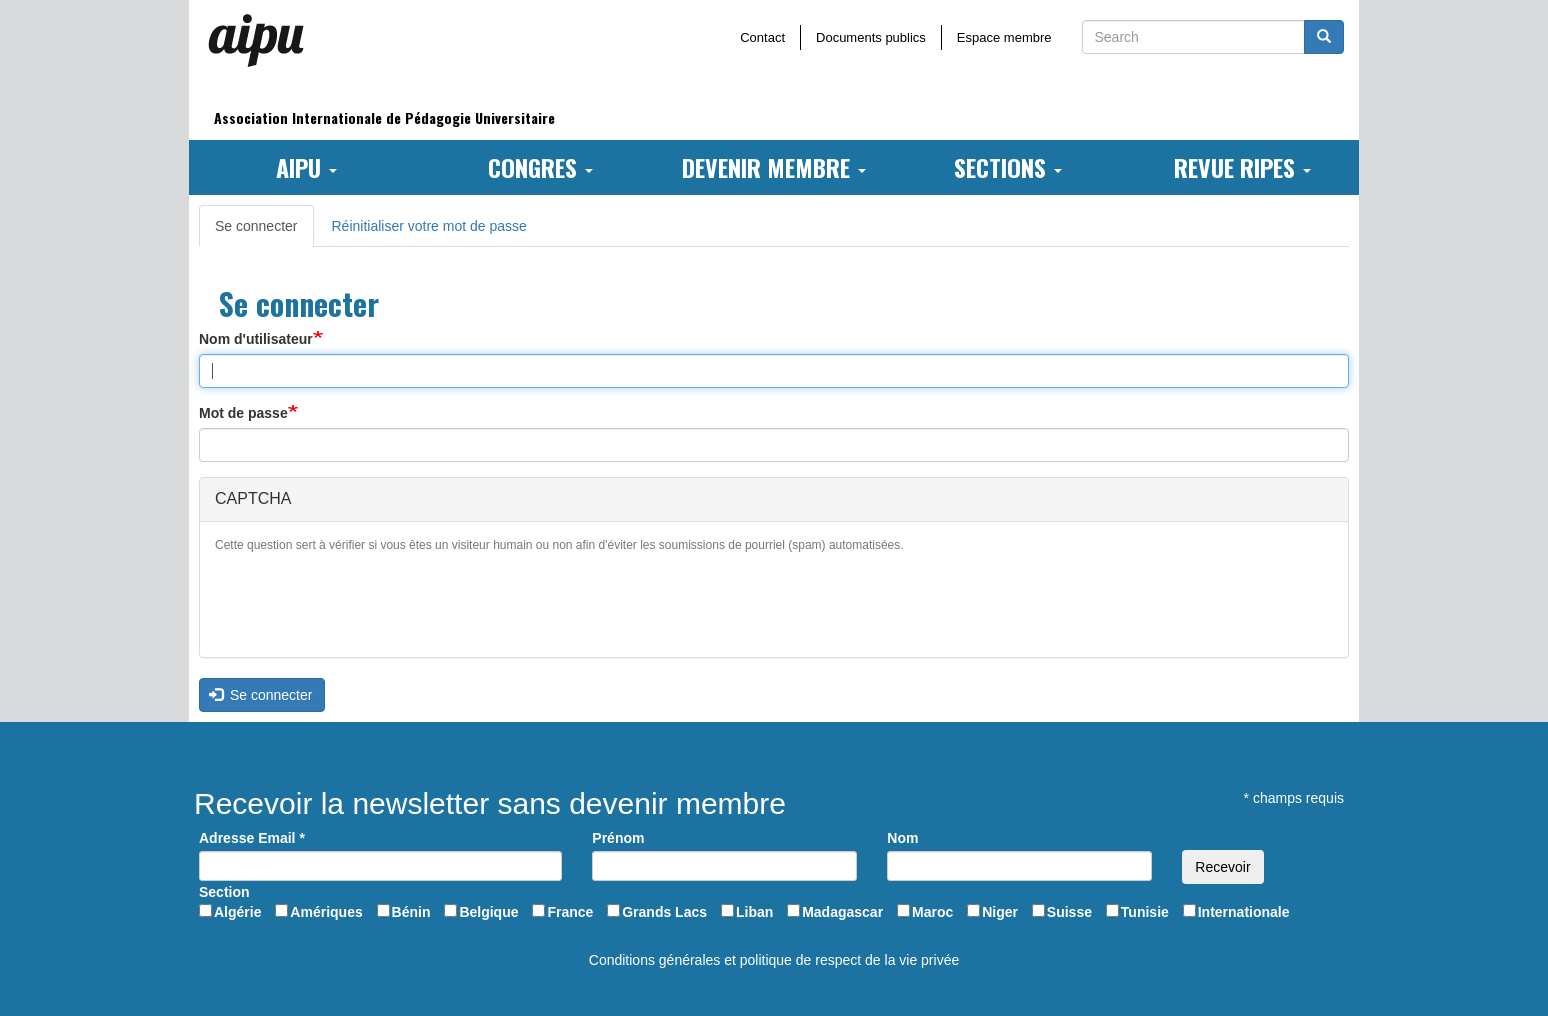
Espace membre (1004, 37)
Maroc (932, 912)
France (570, 912)
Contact (762, 37)
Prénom (618, 838)
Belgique (488, 912)
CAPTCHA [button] (253, 498)
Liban (754, 912)
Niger (1000, 912)
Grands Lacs (664, 912)
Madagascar (842, 912)
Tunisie (1145, 912)
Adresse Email (252, 838)
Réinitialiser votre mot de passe (429, 226)
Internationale (1244, 912)
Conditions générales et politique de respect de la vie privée (774, 960)
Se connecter (264, 231)
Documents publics (871, 37)
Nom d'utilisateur (256, 339)
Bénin (411, 912)
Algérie (237, 912)
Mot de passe (243, 413)
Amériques (326, 912)
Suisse (1069, 912)
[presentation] (367, 603)
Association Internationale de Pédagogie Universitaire (384, 117)
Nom (902, 838)
